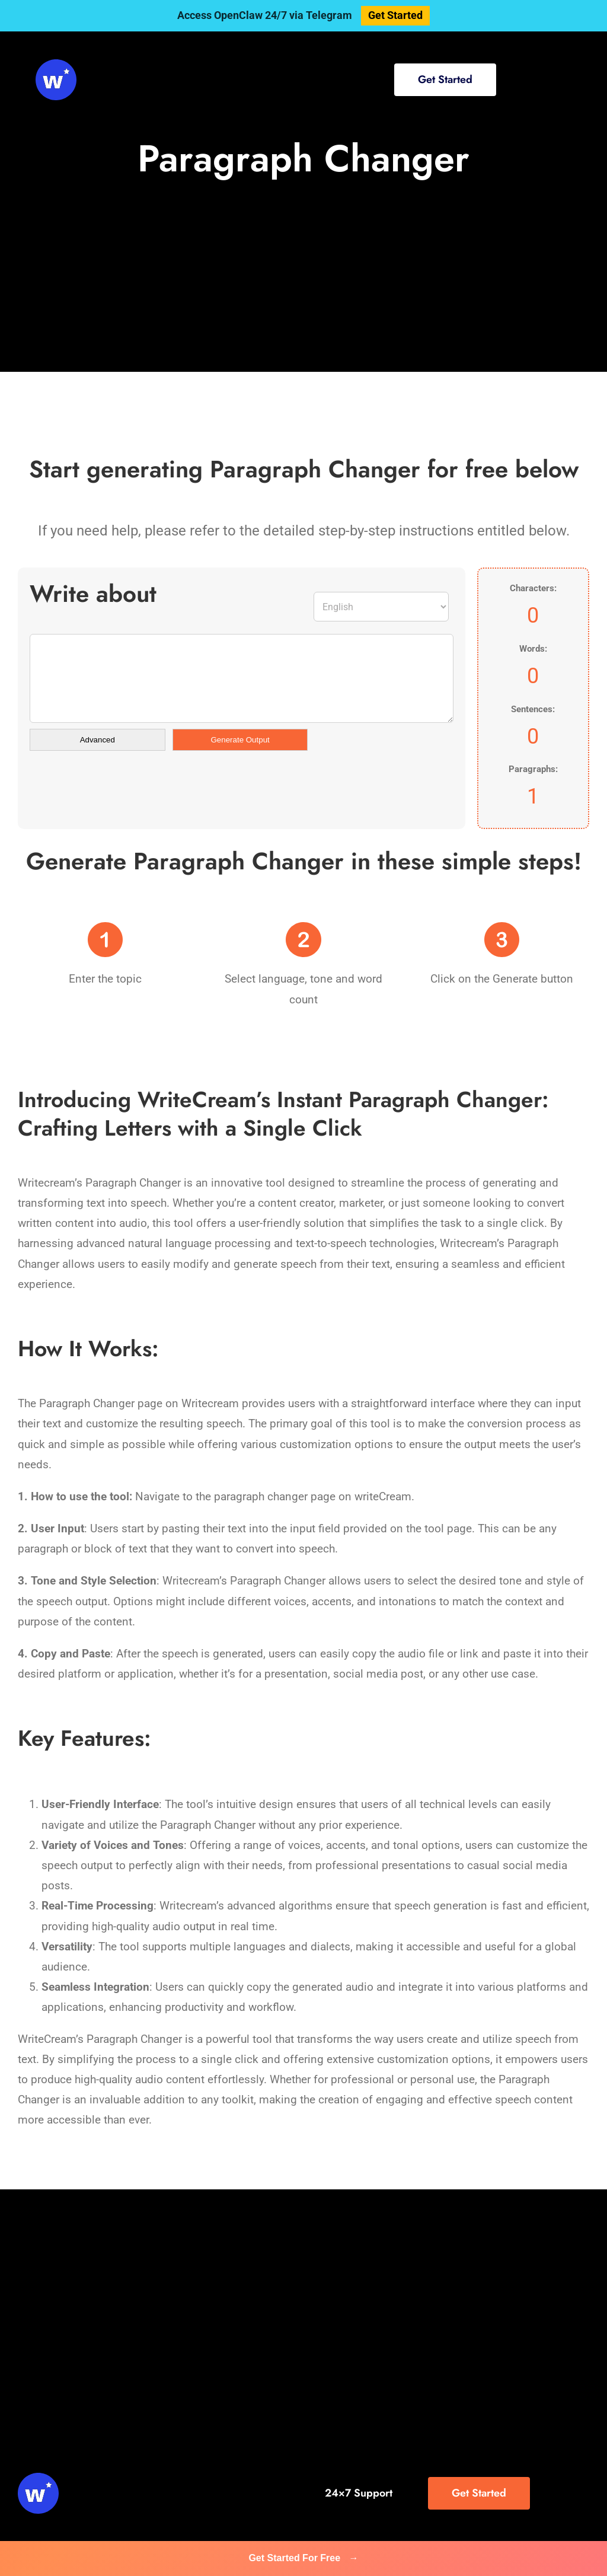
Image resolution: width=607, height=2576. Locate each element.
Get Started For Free (303, 2558)
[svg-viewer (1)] (56, 65)
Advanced (97, 739)
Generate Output (239, 739)
